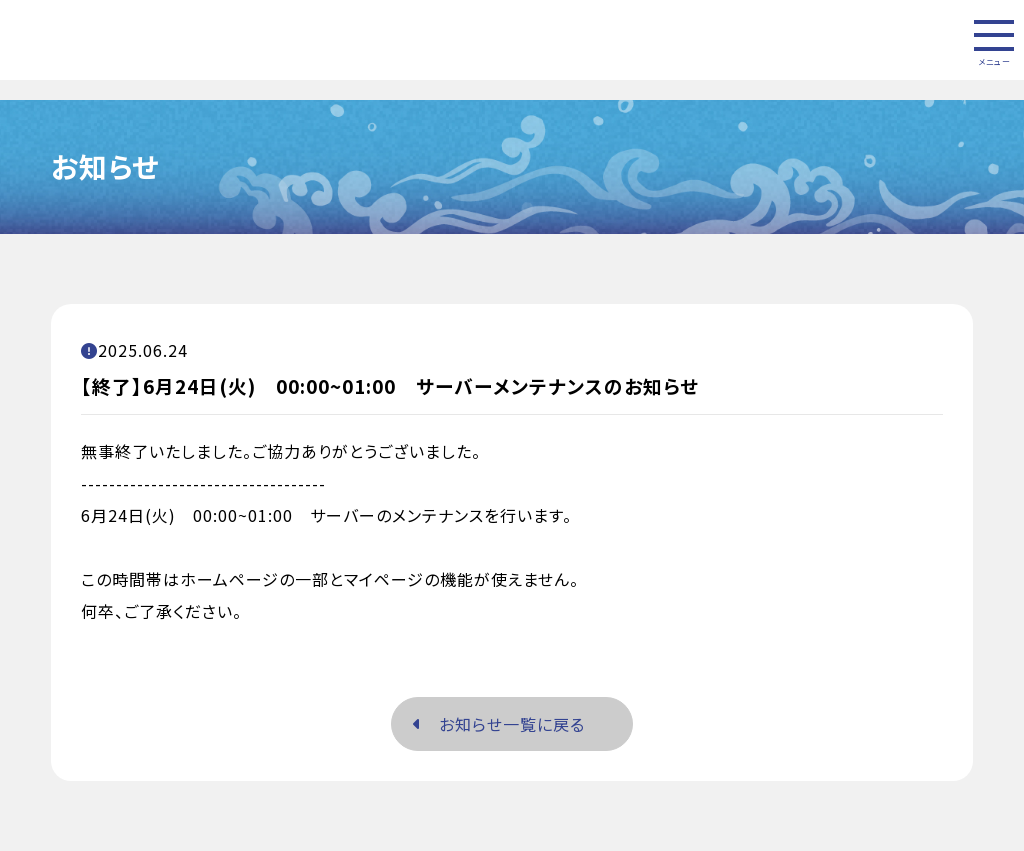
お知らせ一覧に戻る (498, 724)
